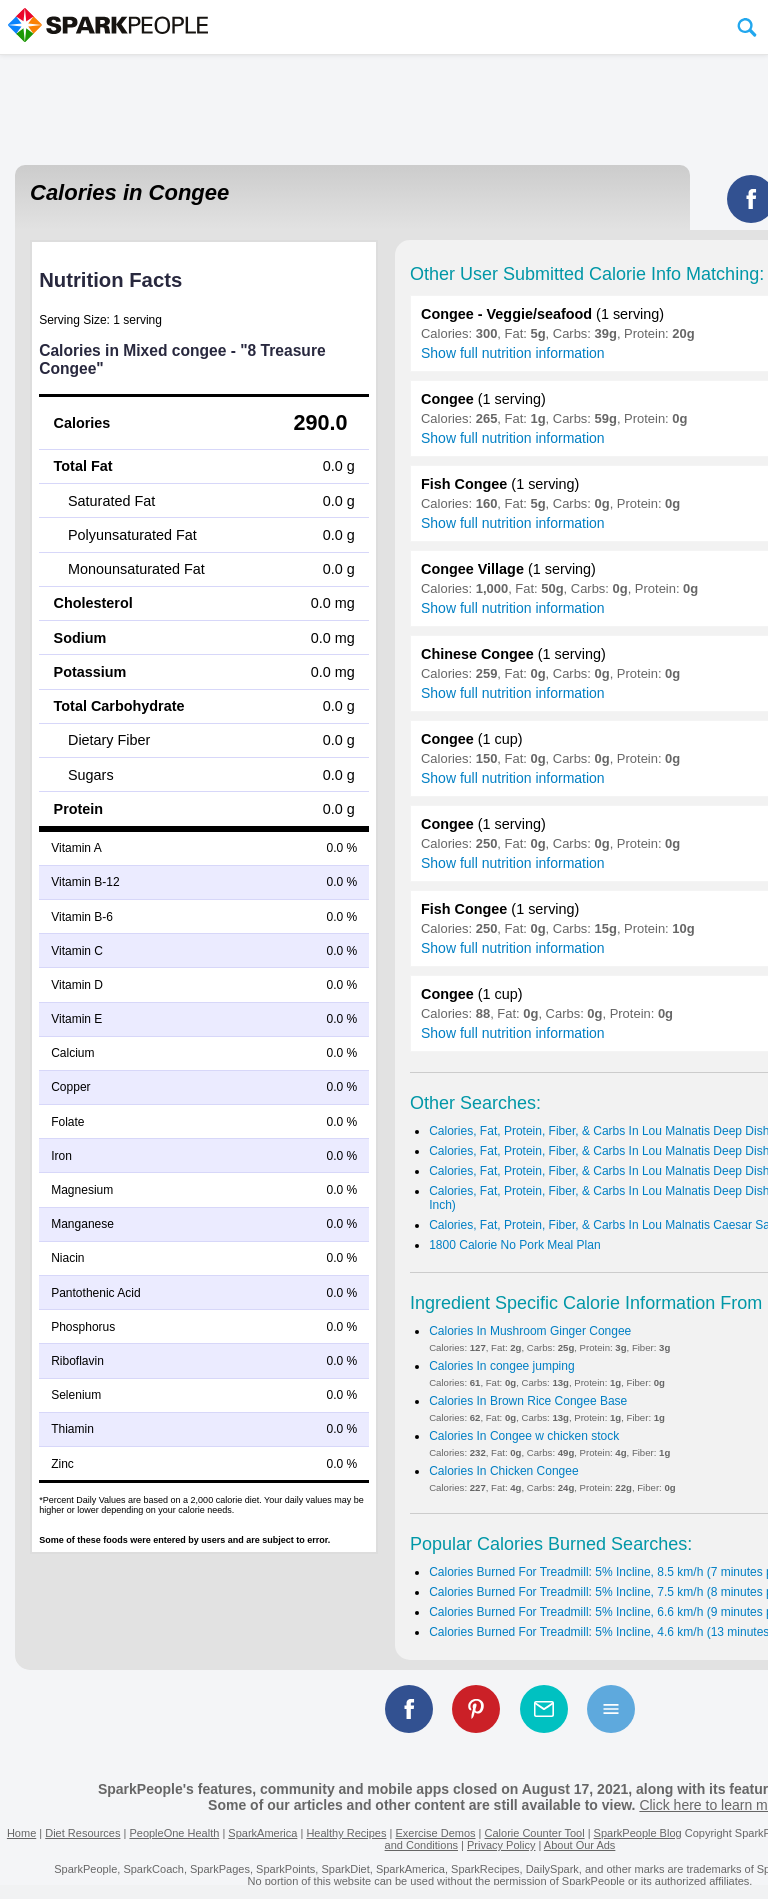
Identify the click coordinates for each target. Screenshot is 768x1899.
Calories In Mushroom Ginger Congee (530, 1331)
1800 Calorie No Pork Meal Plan (514, 1245)
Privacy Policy (501, 1845)
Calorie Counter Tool (535, 1833)
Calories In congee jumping (501, 1366)
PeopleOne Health (174, 1833)
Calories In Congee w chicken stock (524, 1436)
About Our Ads (580, 1845)
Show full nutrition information (513, 353)
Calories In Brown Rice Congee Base (528, 1401)
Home (21, 1833)
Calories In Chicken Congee (503, 1471)
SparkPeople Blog (638, 1833)
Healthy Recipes (346, 1833)
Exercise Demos (435, 1833)
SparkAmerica (262, 1833)
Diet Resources (82, 1833)
